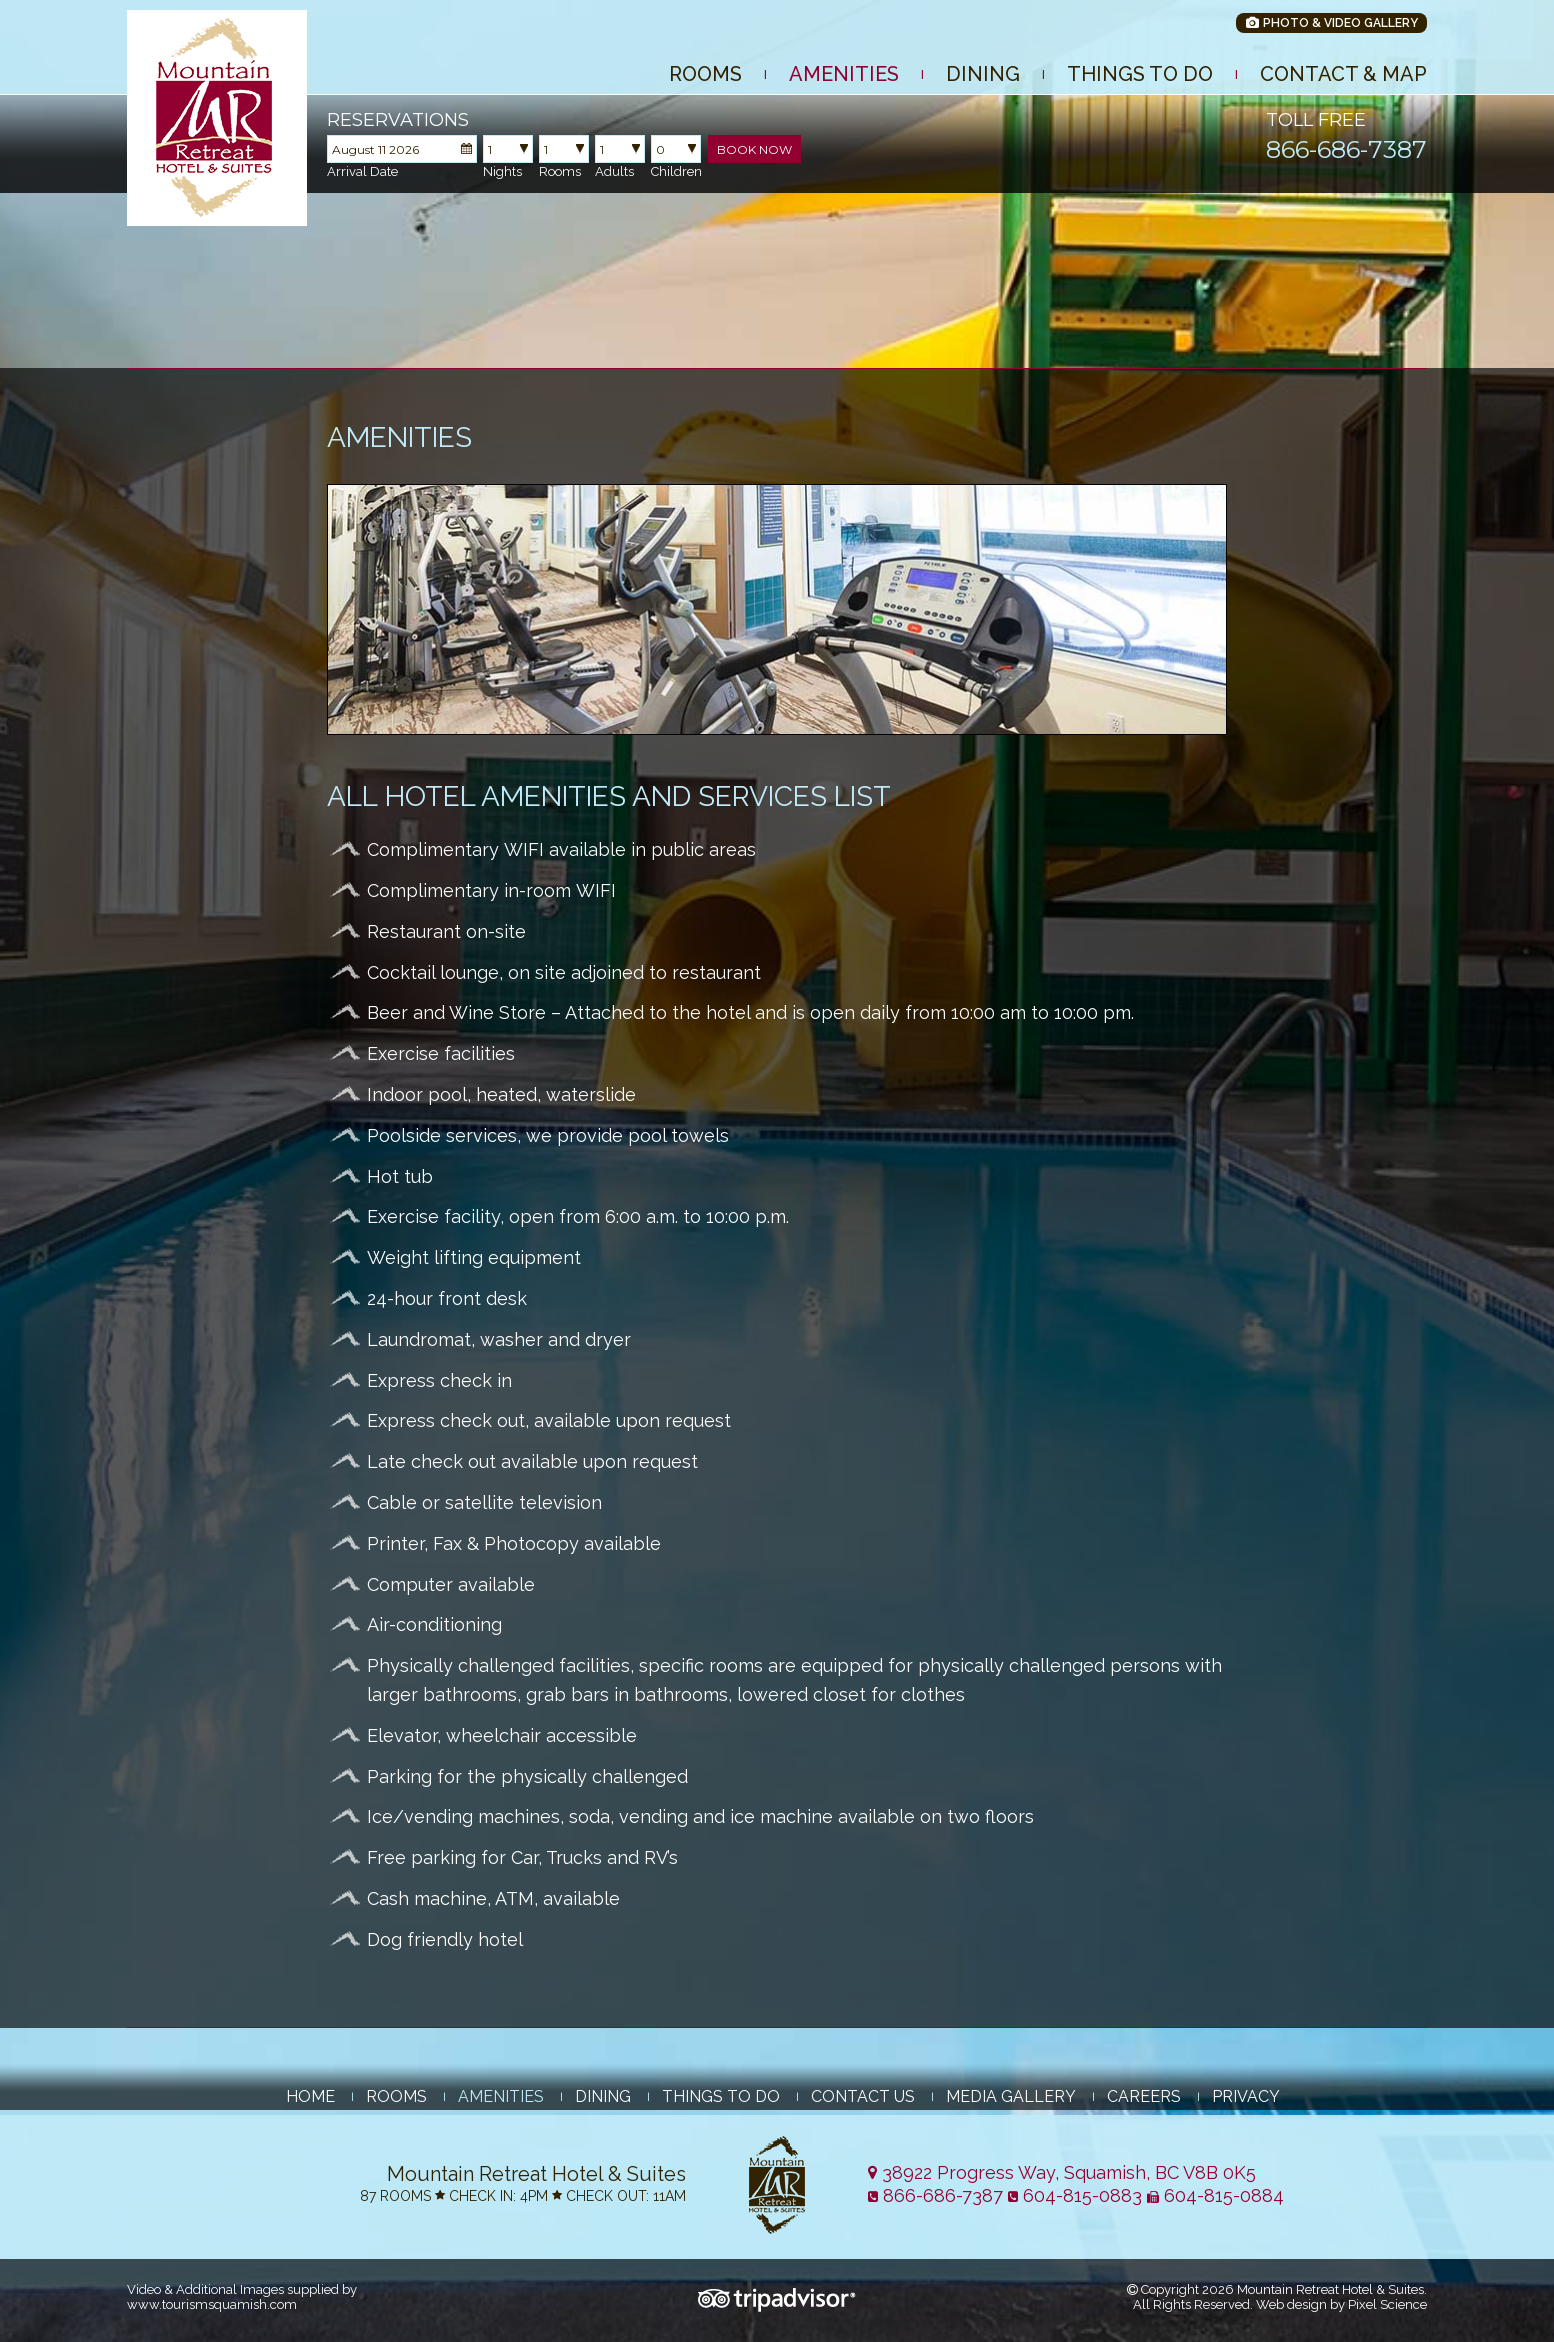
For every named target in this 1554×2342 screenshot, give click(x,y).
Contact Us (863, 2096)
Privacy (1246, 2096)
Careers (1144, 2096)
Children (676, 171)
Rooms (705, 74)
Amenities (844, 74)
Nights (502, 171)
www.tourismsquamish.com (212, 2304)
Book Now (754, 149)
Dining (983, 74)
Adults (614, 171)
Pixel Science (1387, 2304)
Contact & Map (1343, 74)
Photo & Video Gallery (1331, 23)
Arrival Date (362, 171)
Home (310, 2096)
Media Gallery (1011, 2096)
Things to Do (1140, 74)
